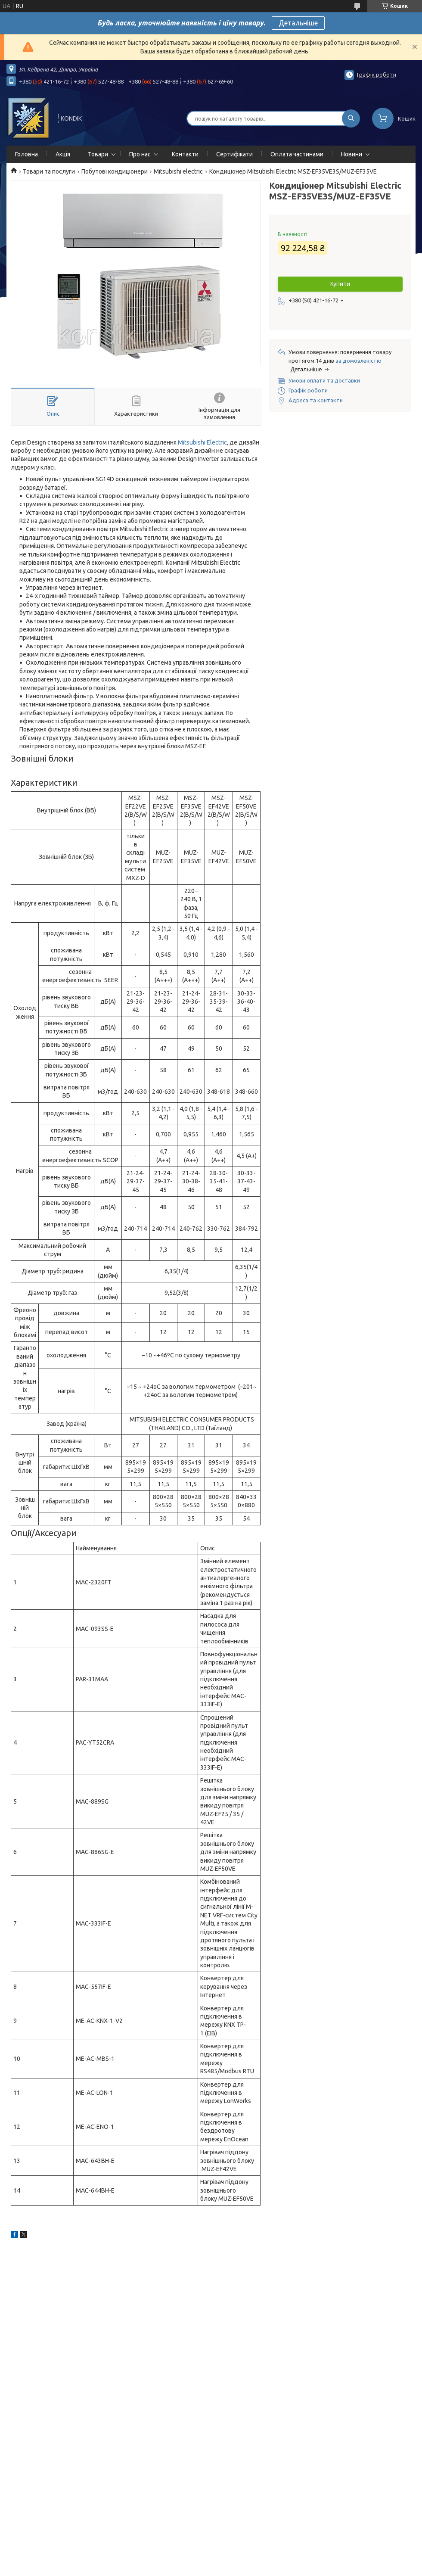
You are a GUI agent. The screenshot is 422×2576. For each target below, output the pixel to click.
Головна (26, 154)
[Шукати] (351, 118)
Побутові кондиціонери (114, 171)
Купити (340, 283)
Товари (98, 154)
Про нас (140, 154)
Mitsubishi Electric (202, 442)
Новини (351, 154)
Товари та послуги (49, 171)
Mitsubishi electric (178, 171)
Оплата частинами (296, 154)
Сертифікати (234, 154)
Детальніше (298, 23)
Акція (63, 154)
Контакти (185, 154)
